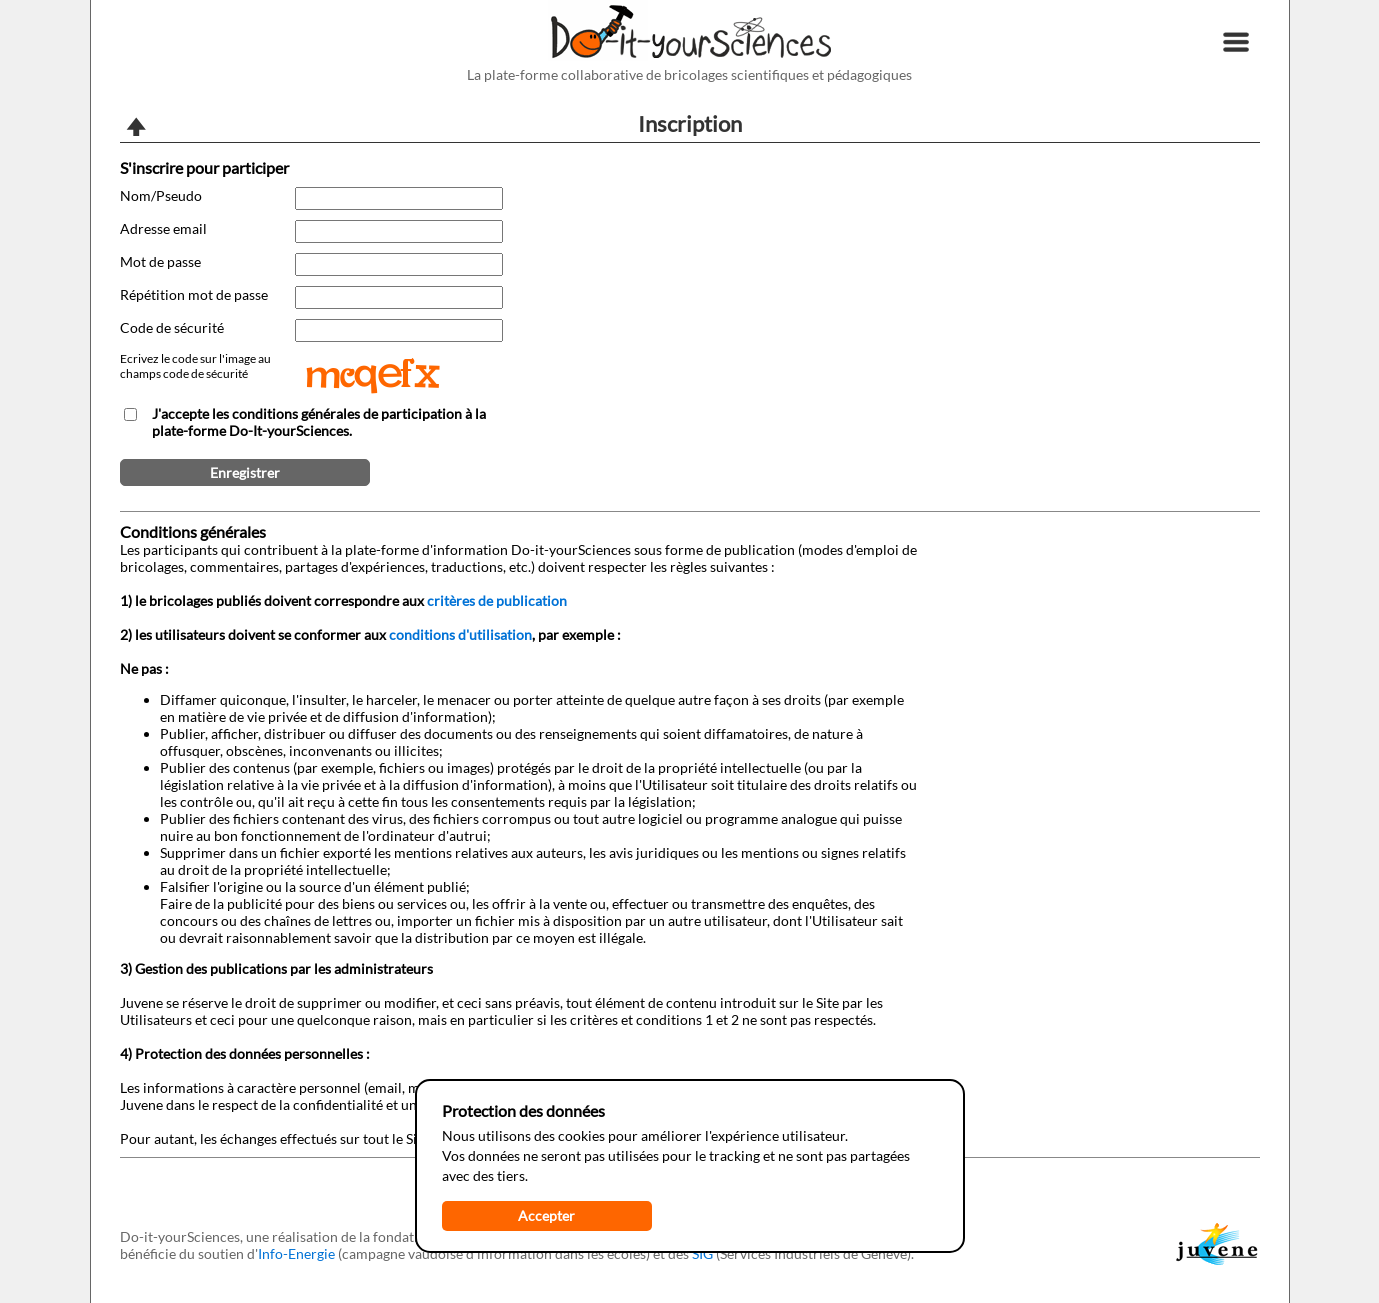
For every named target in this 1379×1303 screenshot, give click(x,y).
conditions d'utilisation (460, 634)
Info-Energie (296, 1253)
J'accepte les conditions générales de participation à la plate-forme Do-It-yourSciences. (319, 422)
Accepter (546, 1215)
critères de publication (497, 600)
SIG (702, 1253)
